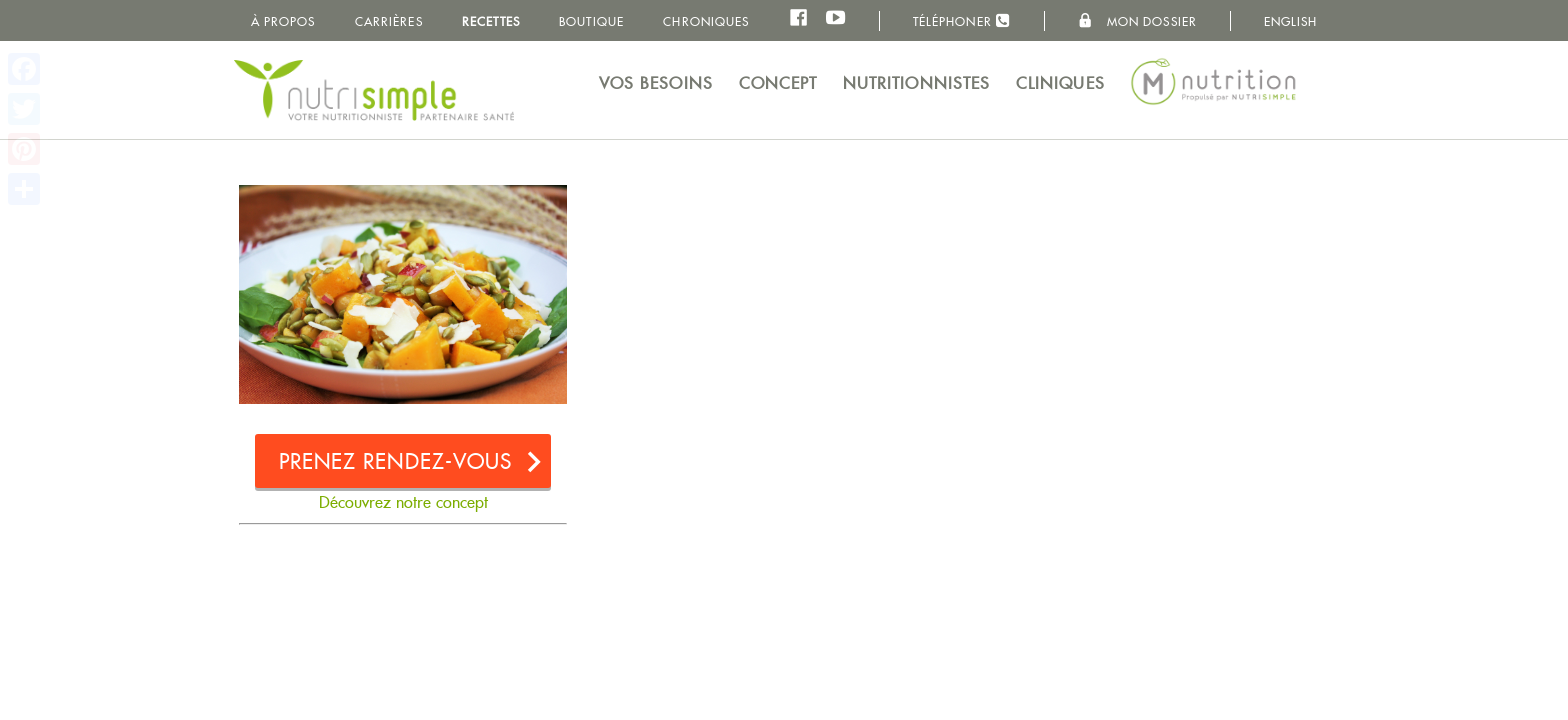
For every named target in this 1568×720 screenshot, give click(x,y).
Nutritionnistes (917, 83)
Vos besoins (656, 83)
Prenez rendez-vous (396, 461)
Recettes (491, 21)
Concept (778, 83)
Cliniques (1060, 83)
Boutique (591, 21)
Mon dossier (1137, 21)
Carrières (389, 21)
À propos (283, 21)
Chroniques (706, 21)
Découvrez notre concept (403, 502)
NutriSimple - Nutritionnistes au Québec (374, 90)
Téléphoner (962, 20)
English (1291, 21)
